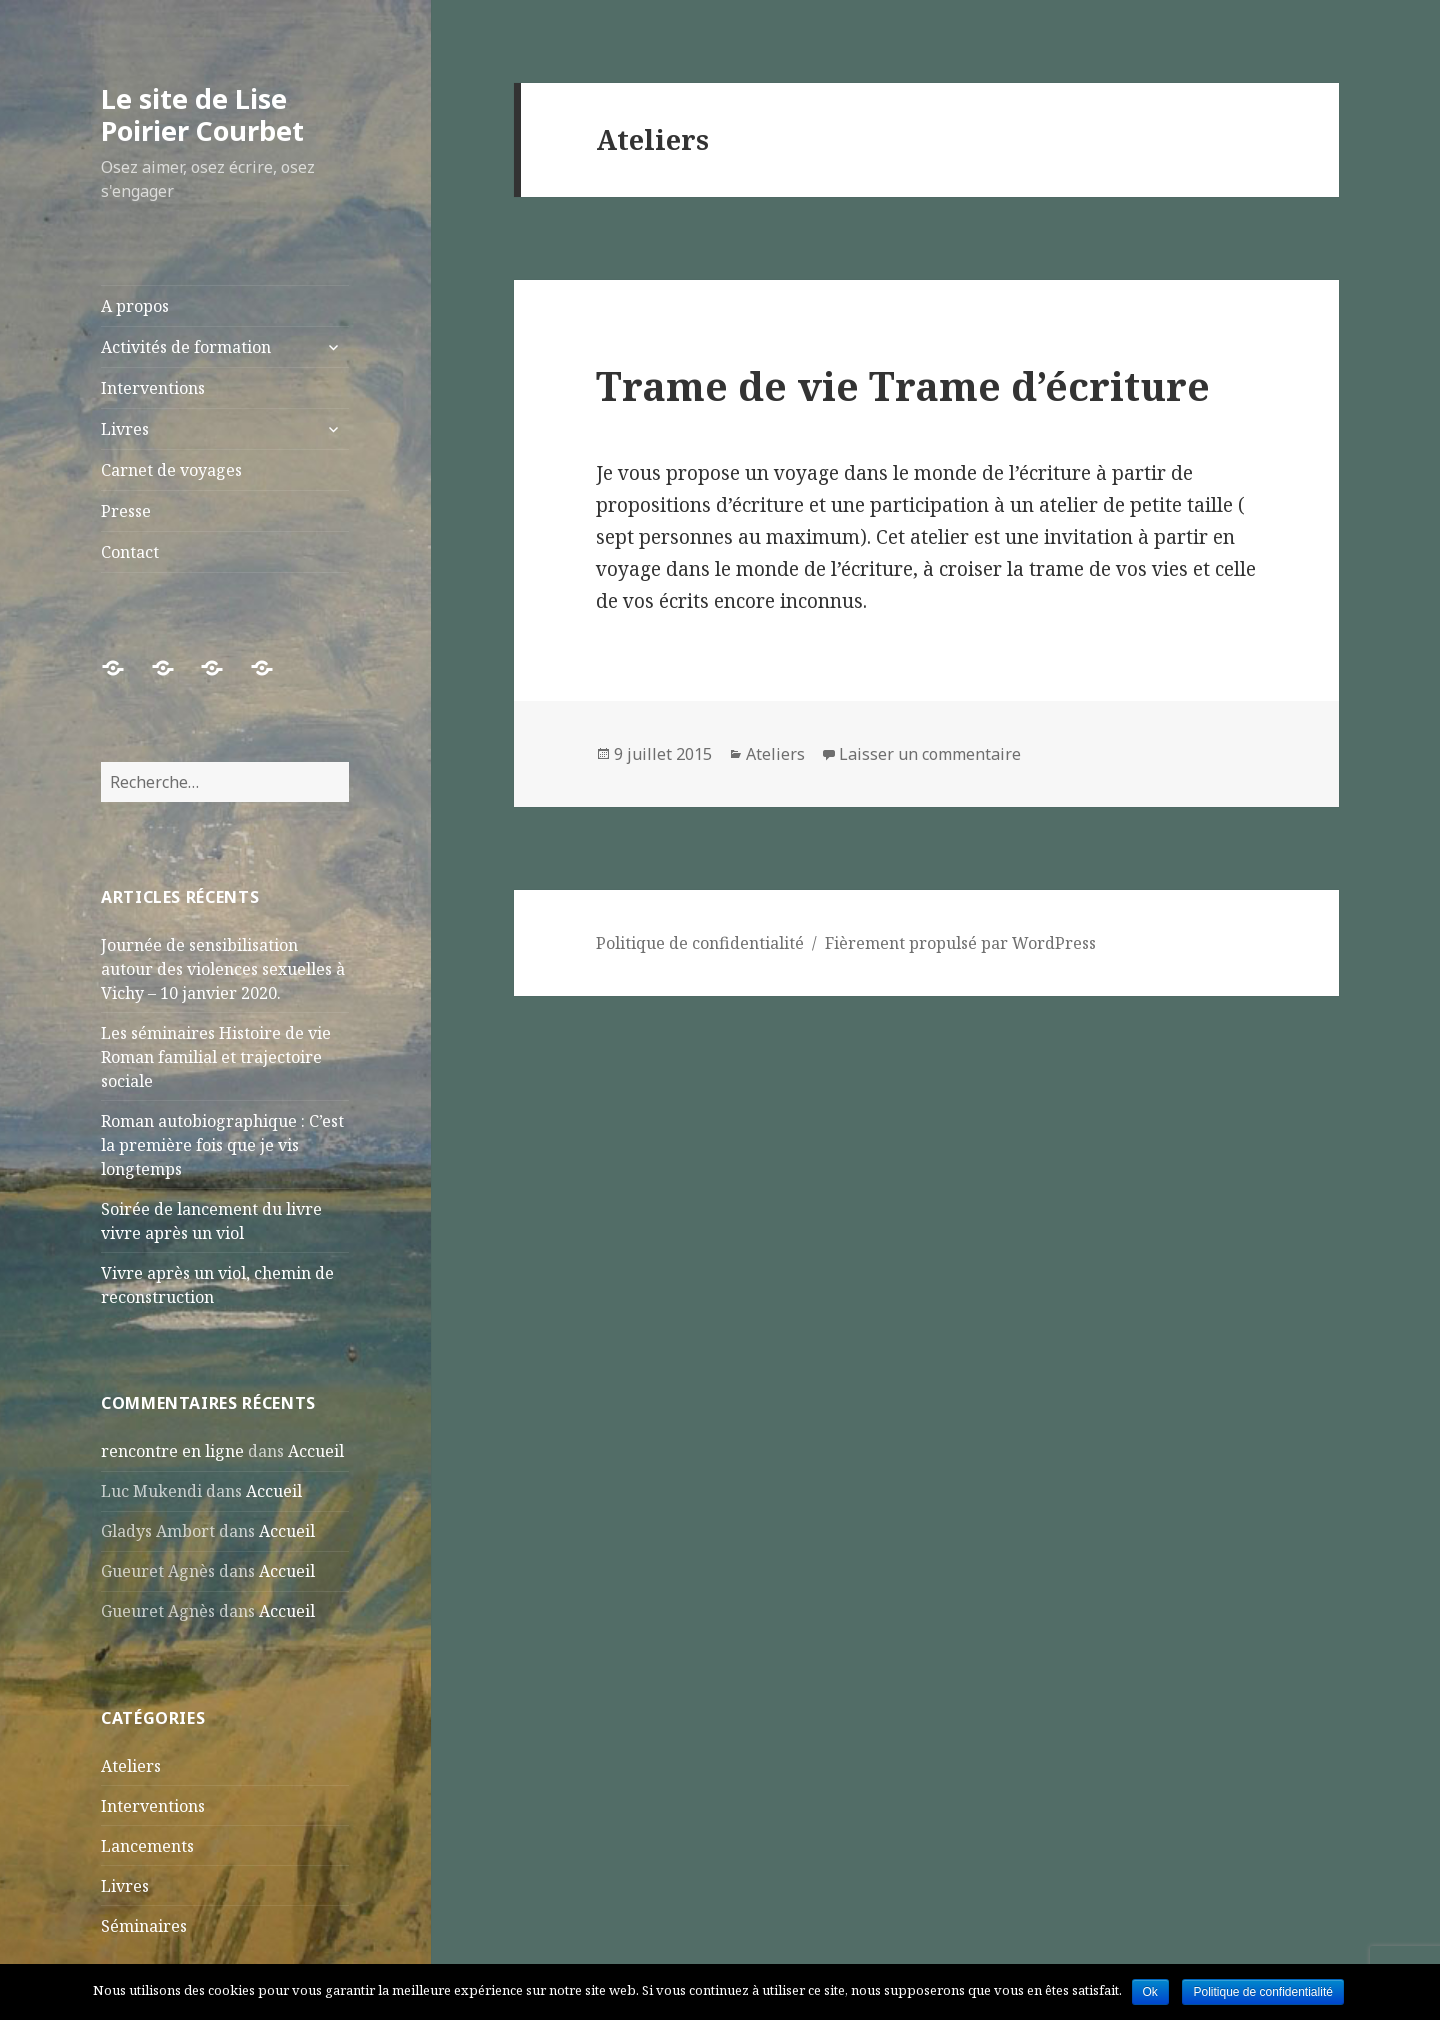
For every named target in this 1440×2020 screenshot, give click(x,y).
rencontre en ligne (172, 1451)
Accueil (316, 1451)
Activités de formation (186, 347)
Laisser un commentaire (930, 754)
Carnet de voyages (171, 470)
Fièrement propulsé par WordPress (960, 943)
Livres (125, 429)
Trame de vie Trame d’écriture (903, 385)
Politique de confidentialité (700, 943)
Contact (130, 552)
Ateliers (131, 1766)
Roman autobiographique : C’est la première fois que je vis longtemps (222, 1145)
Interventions (153, 388)
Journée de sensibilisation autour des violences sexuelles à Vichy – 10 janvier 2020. (223, 969)
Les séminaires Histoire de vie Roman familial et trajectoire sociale (216, 1057)
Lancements (147, 1846)
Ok (1150, 1992)
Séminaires (144, 1926)
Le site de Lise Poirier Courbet (202, 114)
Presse (126, 511)
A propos (135, 306)
